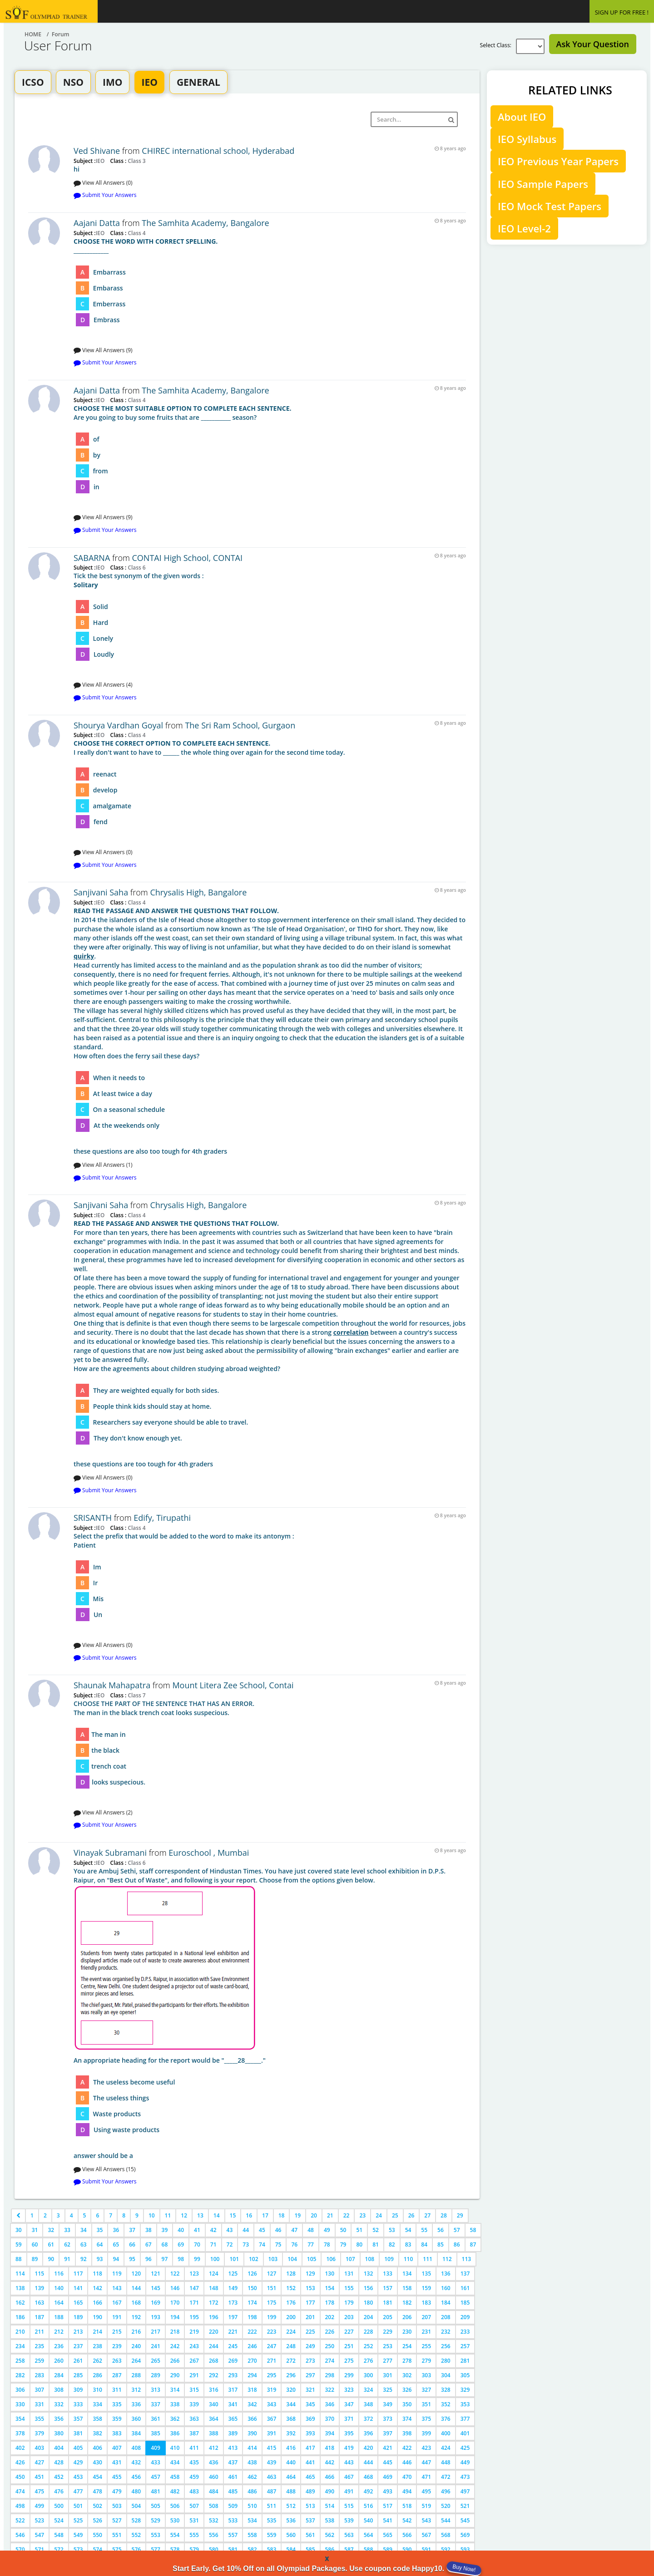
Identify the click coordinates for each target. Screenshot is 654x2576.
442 (330, 2462)
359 (117, 2419)
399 (426, 2433)
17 (265, 2215)
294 (252, 2375)
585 (310, 2549)
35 (100, 2230)
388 (213, 2433)
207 (426, 2317)
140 (59, 2288)
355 (40, 2419)
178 (330, 2302)
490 (330, 2491)
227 (349, 2331)
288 (136, 2375)
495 (426, 2491)
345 (310, 2404)
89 (35, 2259)
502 (97, 2506)
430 (97, 2462)
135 (426, 2273)
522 (20, 2520)
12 (184, 2215)
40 (181, 2230)
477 (78, 2491)
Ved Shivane (97, 150)
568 (446, 2535)
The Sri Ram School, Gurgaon (240, 725)
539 (349, 2520)
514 (330, 2506)
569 (465, 2535)
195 (194, 2317)
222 (252, 2331)
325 (387, 2390)
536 (291, 2520)
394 (330, 2433)
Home (33, 34)
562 (330, 2535)
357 (78, 2419)
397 (387, 2433)
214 (97, 2331)
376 (446, 2419)
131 (349, 2273)
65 (116, 2244)
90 (51, 2259)
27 (427, 2215)
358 (97, 2419)
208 (446, 2317)
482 (175, 2491)
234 (20, 2346)
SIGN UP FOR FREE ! (622, 12)
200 (291, 2317)
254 (407, 2346)
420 (368, 2448)
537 (310, 2520)
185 (465, 2302)
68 (165, 2244)
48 (310, 2230)
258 (20, 2361)
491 (349, 2491)
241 (155, 2346)
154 (330, 2288)
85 (440, 2244)
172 (213, 2302)
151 (272, 2288)
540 (368, 2520)
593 (465, 2549)
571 (40, 2549)
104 (292, 2259)
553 (155, 2535)
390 (252, 2433)
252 (368, 2346)
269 (233, 2361)
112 (447, 2259)
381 (78, 2433)
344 (291, 2404)
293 (233, 2375)
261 (78, 2361)
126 (252, 2273)
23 (362, 2215)
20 (314, 2215)
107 (350, 2259)
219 (194, 2331)
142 (97, 2288)
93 (100, 2259)
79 (343, 2244)
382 (97, 2433)
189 (78, 2317)
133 (387, 2273)
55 (424, 2230)
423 (426, 2448)
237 (78, 2346)
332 (59, 2404)
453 (78, 2477)
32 (51, 2230)
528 (136, 2520)
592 (446, 2549)
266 (175, 2361)
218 (175, 2331)
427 (40, 2462)
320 (291, 2390)
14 (216, 2215)
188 (59, 2317)
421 (387, 2448)
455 (117, 2477)
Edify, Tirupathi (162, 1517)
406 (97, 2448)
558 (252, 2535)
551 (117, 2535)
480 (136, 2491)
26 (411, 2215)
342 (252, 2404)
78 (327, 2244)
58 (473, 2230)
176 (291, 2302)
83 (408, 2244)
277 (387, 2361)
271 (272, 2361)
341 (233, 2404)
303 (426, 2375)
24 (379, 2215)
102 (253, 2259)
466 (330, 2477)
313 (155, 2390)
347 (349, 2404)
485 (233, 2491)
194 (175, 2317)
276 (368, 2361)
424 (446, 2448)
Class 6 (135, 567)
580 (213, 2549)
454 (97, 2477)
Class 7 (135, 1695)
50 (343, 2230)
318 (252, 2390)
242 (175, 2346)
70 (197, 2244)
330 (20, 2404)
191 (117, 2317)
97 (165, 2259)
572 (59, 2549)
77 (310, 2244)
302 (407, 2375)
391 (272, 2433)
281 (465, 2361)
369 (310, 2419)
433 (155, 2462)
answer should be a (270, 2013)
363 (194, 2419)
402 (20, 2448)
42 (213, 2230)
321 (310, 2390)
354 (20, 2419)
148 (213, 2288)
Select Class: (497, 45)
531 (194, 2520)
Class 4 (135, 232)
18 (281, 2215)
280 (446, 2361)
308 (59, 2390)
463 (272, 2477)
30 (18, 2230)
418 (330, 2448)
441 (310, 2462)
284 (59, 2375)
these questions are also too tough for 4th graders (270, 1030)
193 (155, 2317)
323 (349, 2390)
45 (262, 2230)
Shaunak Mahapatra (112, 1685)
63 (83, 2244)
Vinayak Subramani (110, 1852)
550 (97, 2535)
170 (175, 2302)
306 (20, 2390)
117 (78, 2273)
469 (387, 2477)
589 (387, 2549)
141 (78, 2288)
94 (116, 2259)
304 (446, 2375)
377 (465, 2419)
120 (136, 2273)
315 (194, 2390)
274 (330, 2361)
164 (59, 2302)
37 (132, 2230)
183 (426, 2302)
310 (97, 2390)
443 (349, 2462)
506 (175, 2506)
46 (278, 2230)
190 (97, 2317)
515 (349, 2506)
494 (407, 2491)
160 (446, 2288)
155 (349, 2288)
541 (387, 2520)
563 (349, 2535)
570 (20, 2549)
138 (20, 2288)
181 (387, 2302)
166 (97, 2302)
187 (40, 2317)
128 (291, 2273)
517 (387, 2506)
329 (465, 2390)
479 (117, 2491)
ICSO (33, 82)
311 (117, 2390)
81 (375, 2244)
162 (20, 2302)
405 (78, 2448)
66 (132, 2244)
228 (368, 2331)
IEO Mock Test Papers (549, 206)
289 (155, 2375)
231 (426, 2331)
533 (233, 2520)
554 (175, 2535)
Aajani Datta (97, 222)
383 (117, 2433)
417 (310, 2448)
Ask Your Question (592, 44)
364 (213, 2419)
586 (330, 2549)
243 (194, 2346)
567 (426, 2535)
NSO (73, 82)
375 (426, 2419)
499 (40, 2506)
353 (465, 2404)
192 (136, 2317)
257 (465, 2346)
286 (97, 2375)
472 (446, 2477)
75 (278, 2244)
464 (291, 2477)
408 (136, 2448)
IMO (112, 82)
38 (148, 2230)
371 (349, 2419)
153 (310, 2288)
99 (197, 2259)
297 (310, 2375)
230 (407, 2331)
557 (233, 2535)
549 (78, 2535)
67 (148, 2244)
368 (291, 2419)
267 (194, 2361)
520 (446, 2506)
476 (59, 2491)
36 (116, 2230)
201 (310, 2317)
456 (136, 2477)
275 (349, 2361)
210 (20, 2331)
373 (387, 2419)
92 (83, 2259)
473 (465, 2477)
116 (59, 2273)
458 (175, 2477)
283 (40, 2375)
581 (233, 2549)
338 (175, 2404)
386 (175, 2433)
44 (246, 2230)
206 (407, 2317)
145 (155, 2288)
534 (252, 2520)
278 (407, 2361)
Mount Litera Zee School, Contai (232, 1685)
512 (291, 2506)
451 (40, 2477)
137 (465, 2273)
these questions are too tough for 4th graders (270, 1343)
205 (387, 2317)
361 (155, 2419)
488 (291, 2491)
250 (330, 2346)
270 (252, 2361)
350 (407, 2404)
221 (233, 2331)
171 (194, 2302)
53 (392, 2230)
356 (59, 2419)
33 (67, 2230)
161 (465, 2288)
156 (368, 2288)
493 (387, 2491)
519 (426, 2506)
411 (194, 2448)
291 (194, 2375)
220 (213, 2331)
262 (97, 2361)
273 (310, 2361)
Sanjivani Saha (101, 892)
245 (233, 2346)
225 (310, 2331)
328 (446, 2390)
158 (407, 2288)
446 (407, 2462)
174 (252, 2302)
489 (310, 2491)
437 (233, 2462)
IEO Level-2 (524, 228)
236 (59, 2346)
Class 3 (135, 160)
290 (175, 2375)
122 (175, 2273)
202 (330, 2317)
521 (465, 2506)
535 (272, 2520)
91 (67, 2259)
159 (426, 2288)
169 (155, 2302)
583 (272, 2549)
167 (117, 2302)
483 (194, 2491)
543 (426, 2520)
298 (330, 2375)
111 (427, 2259)
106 (331, 2259)
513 (310, 2506)
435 (194, 2462)
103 (273, 2259)
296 (291, 2375)
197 (233, 2317)
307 (40, 2390)
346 (330, 2404)
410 (175, 2448)
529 (155, 2520)
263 (117, 2361)
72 (230, 2244)
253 (387, 2346)
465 (310, 2477)
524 (59, 2520)
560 (291, 2535)
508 (213, 2506)
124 (213, 2273)
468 (368, 2477)
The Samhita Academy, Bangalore (205, 222)
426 (20, 2462)
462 (252, 2477)
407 (117, 2448)
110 (408, 2259)
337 (155, 2404)
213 (78, 2331)
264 (136, 2361)
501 (78, 2506)
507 (194, 2506)
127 (272, 2273)
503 (117, 2506)
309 (78, 2390)
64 (100, 2244)
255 (426, 2346)
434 (175, 2462)
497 (465, 2491)
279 (426, 2361)
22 (346, 2215)
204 (368, 2317)
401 (465, 2433)
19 (297, 2215)
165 (78, 2302)
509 (233, 2506)
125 (233, 2273)
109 (389, 2259)
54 (408, 2230)
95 (132, 2259)
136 (446, 2273)
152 (291, 2288)
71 (213, 2244)
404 (59, 2448)
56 (440, 2230)
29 (460, 2215)
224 (291, 2331)
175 (272, 2302)
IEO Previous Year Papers (558, 161)
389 (233, 2433)
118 (97, 2273)
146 (175, 2288)
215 (117, 2331)
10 (152, 2215)
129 (310, 2273)
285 (78, 2375)
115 (40, 2273)
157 (387, 2288)
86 (457, 2244)
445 (387, 2462)
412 (213, 2448)
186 (20, 2317)
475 (40, 2491)
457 (155, 2477)
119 (117, 2273)
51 (359, 2230)
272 (291, 2361)
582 (252, 2549)
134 (407, 2273)
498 (20, 2506)
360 (136, 2419)
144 (136, 2288)
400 (446, 2433)
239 (117, 2346)
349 (387, 2404)
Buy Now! (464, 2568)
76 (294, 2244)
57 (457, 2230)
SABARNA (92, 557)
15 (233, 2215)
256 (446, 2346)
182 (407, 2302)
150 (252, 2288)
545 (465, 2520)
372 (368, 2419)
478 (97, 2491)
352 (446, 2404)
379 (40, 2433)
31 (35, 2230)
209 (465, 2317)
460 (213, 2477)
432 (136, 2462)
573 (78, 2549)
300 (368, 2375)
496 (446, 2491)
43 (230, 2230)
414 (252, 2448)
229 (387, 2331)
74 (262, 2244)
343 (272, 2404)
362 (175, 2419)
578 (175, 2549)
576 (136, 2549)
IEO (149, 82)
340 (213, 2404)
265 (155, 2361)
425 (465, 2448)
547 (40, 2535)
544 (446, 2520)
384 (136, 2433)
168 (136, 2302)
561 (310, 2535)
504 (136, 2506)
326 (407, 2390)
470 (407, 2477)
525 (78, 2520)
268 (213, 2361)
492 (368, 2491)
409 (155, 2448)
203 (349, 2317)
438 (252, 2462)
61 (51, 2244)
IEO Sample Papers (543, 184)
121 (155, 2273)
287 (117, 2375)
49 (327, 2230)
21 (330, 2215)
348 (368, 2404)
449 (465, 2462)
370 (330, 2419)
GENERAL (198, 82)
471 (426, 2477)
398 (407, 2433)
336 (136, 2404)
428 (59, 2462)
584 (291, 2549)
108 (370, 2259)
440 (291, 2462)
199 (272, 2317)
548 (59, 2535)
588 (368, 2549)
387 (194, 2433)
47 (294, 2230)
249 (310, 2346)
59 (18, 2244)
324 (368, 2390)
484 (213, 2491)
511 (272, 2506)
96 (148, 2259)
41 (197, 2230)
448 (446, 2462)
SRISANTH (94, 1517)
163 (40, 2302)
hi (76, 169)
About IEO (522, 116)
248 (291, 2346)
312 (136, 2390)
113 (466, 2259)
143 (117, 2288)
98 (181, 2259)
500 (59, 2506)
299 (349, 2375)
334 (97, 2404)
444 (368, 2462)
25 (395, 2215)
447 (426, 2462)
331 (40, 2404)
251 (349, 2346)
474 (20, 2491)
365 (233, 2419)
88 (18, 2259)
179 (349, 2302)
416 (291, 2448)
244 (213, 2346)
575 (117, 2549)
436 (213, 2462)
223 (272, 2331)
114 (20, 2273)
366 (252, 2419)
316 (213, 2390)
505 (155, 2506)
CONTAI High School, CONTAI (187, 557)
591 (426, 2549)
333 (78, 2404)
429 (78, 2462)
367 (272, 2419)
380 (59, 2433)
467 (349, 2477)
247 (272, 2346)
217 (155, 2331)
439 (272, 2462)
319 (272, 2390)
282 (20, 2375)
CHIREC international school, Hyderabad (218, 150)
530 (175, 2520)
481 (155, 2491)
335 (117, 2404)
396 (368, 2433)
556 (213, 2535)
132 (368, 2273)
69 (181, 2244)
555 (194, 2535)
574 (97, 2549)
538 (330, 2520)
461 (233, 2477)
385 (155, 2433)
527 (117, 2520)
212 (59, 2331)
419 (349, 2448)
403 (40, 2448)
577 (155, 2549)
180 (368, 2302)
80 (359, 2244)
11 (168, 2215)
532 (213, 2520)
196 (213, 2317)
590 (407, 2549)
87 (473, 2244)
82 (392, 2244)
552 (136, 2535)
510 (252, 2506)
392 (291, 2433)
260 (59, 2361)
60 (35, 2244)
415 (272, 2448)
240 (136, 2346)
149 (233, 2288)
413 (233, 2448)
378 (20, 2433)
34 (83, 2230)
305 (465, 2375)
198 (252, 2317)
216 (136, 2331)
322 (330, 2390)
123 (194, 2273)
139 (40, 2288)
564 (368, 2535)
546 (20, 2535)
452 (59, 2477)
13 (200, 2215)
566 (407, 2535)
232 (446, 2331)
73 (246, 2244)
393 (310, 2433)
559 (272, 2535)
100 (215, 2259)
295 (272, 2375)
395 (349, 2433)
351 (426, 2404)
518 (407, 2506)
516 (368, 2506)
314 (175, 2390)
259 (40, 2361)
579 (194, 2549)
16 (249, 2215)
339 (194, 2404)
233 (465, 2331)
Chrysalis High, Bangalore (198, 892)
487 (272, 2491)
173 (233, 2302)
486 (252, 2491)
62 (67, 2244)
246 (252, 2346)
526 (97, 2520)
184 (446, 2302)
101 (234, 2259)
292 (213, 2375)
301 (387, 2375)
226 (330, 2331)
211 (40, 2331)
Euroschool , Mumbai (208, 1852)
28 (444, 2215)
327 (426, 2390)
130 (330, 2273)
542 (407, 2520)
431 (117, 2462)
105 (312, 2259)
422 (407, 2448)
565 (387, 2535)
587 (349, 2549)
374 (407, 2419)
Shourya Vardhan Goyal (118, 725)
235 (40, 2346)
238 (97, 2346)
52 (375, 2230)
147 (194, 2288)
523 (40, 2520)
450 (20, 2477)
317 (233, 2390)
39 (165, 2230)
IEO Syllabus (527, 139)
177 (310, 2302)
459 (194, 2477)
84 (424, 2244)
